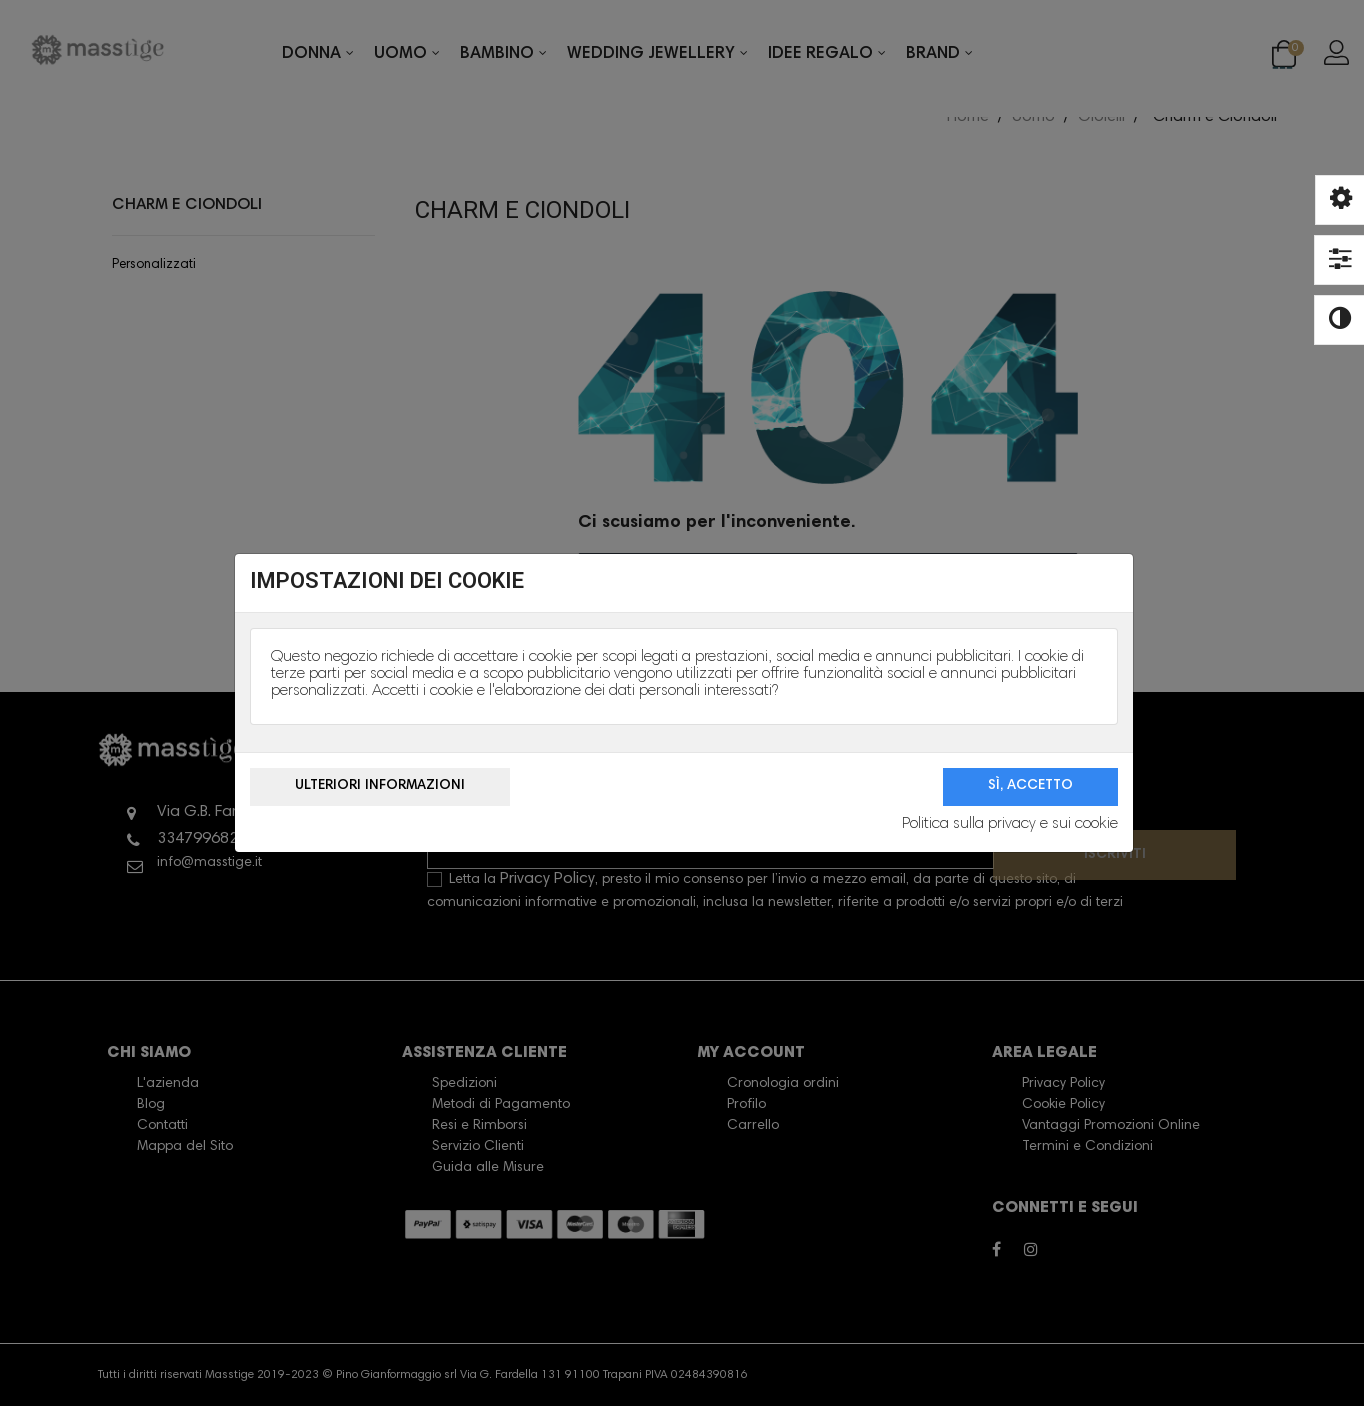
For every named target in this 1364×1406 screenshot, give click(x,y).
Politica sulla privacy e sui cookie (1010, 824)
